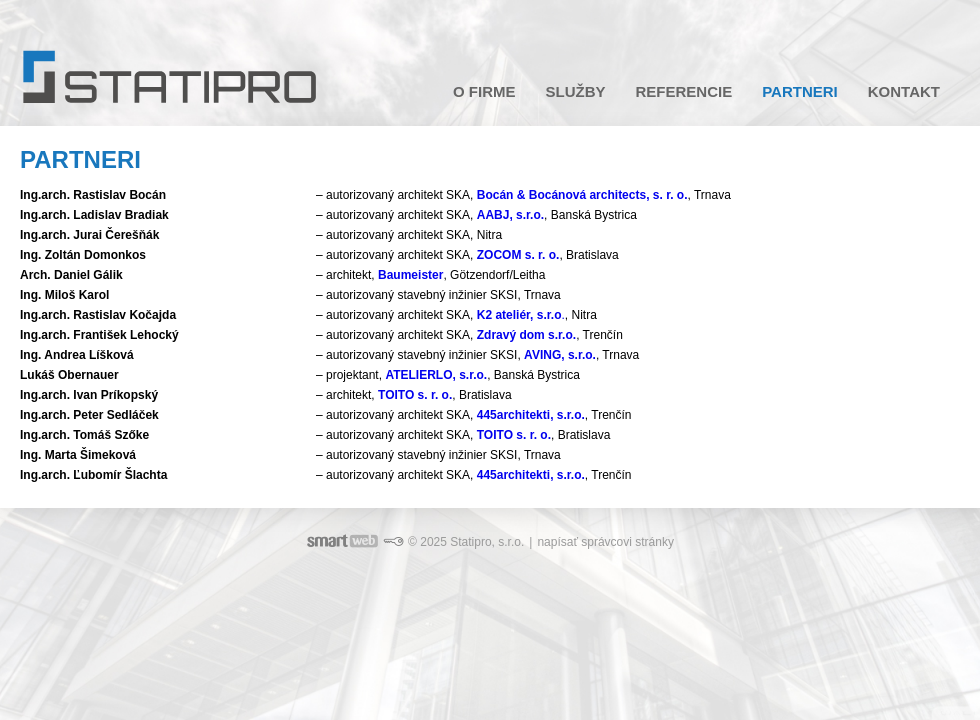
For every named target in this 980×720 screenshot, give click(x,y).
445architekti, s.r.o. (531, 415)
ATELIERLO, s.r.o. (436, 375)
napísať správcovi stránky (605, 542)
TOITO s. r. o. (415, 395)
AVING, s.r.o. (560, 355)
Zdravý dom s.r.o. (526, 335)
